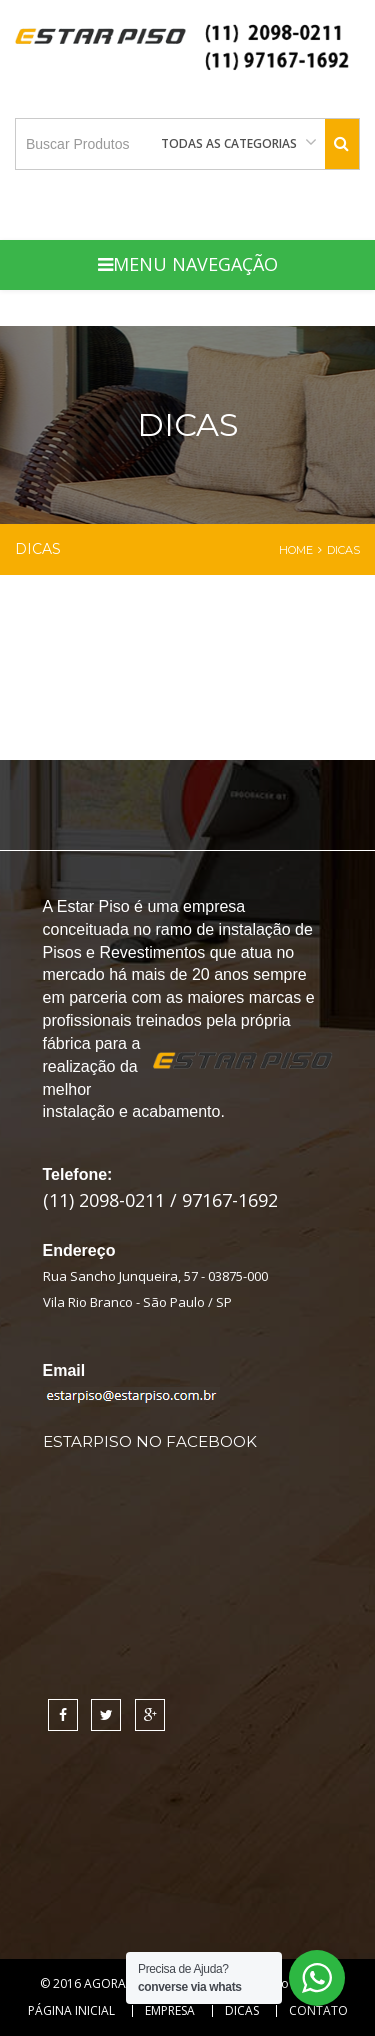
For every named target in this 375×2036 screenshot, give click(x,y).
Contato (318, 2011)
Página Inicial (71, 2011)
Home (296, 550)
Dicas (242, 2011)
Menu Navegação (188, 264)
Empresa (170, 2011)
